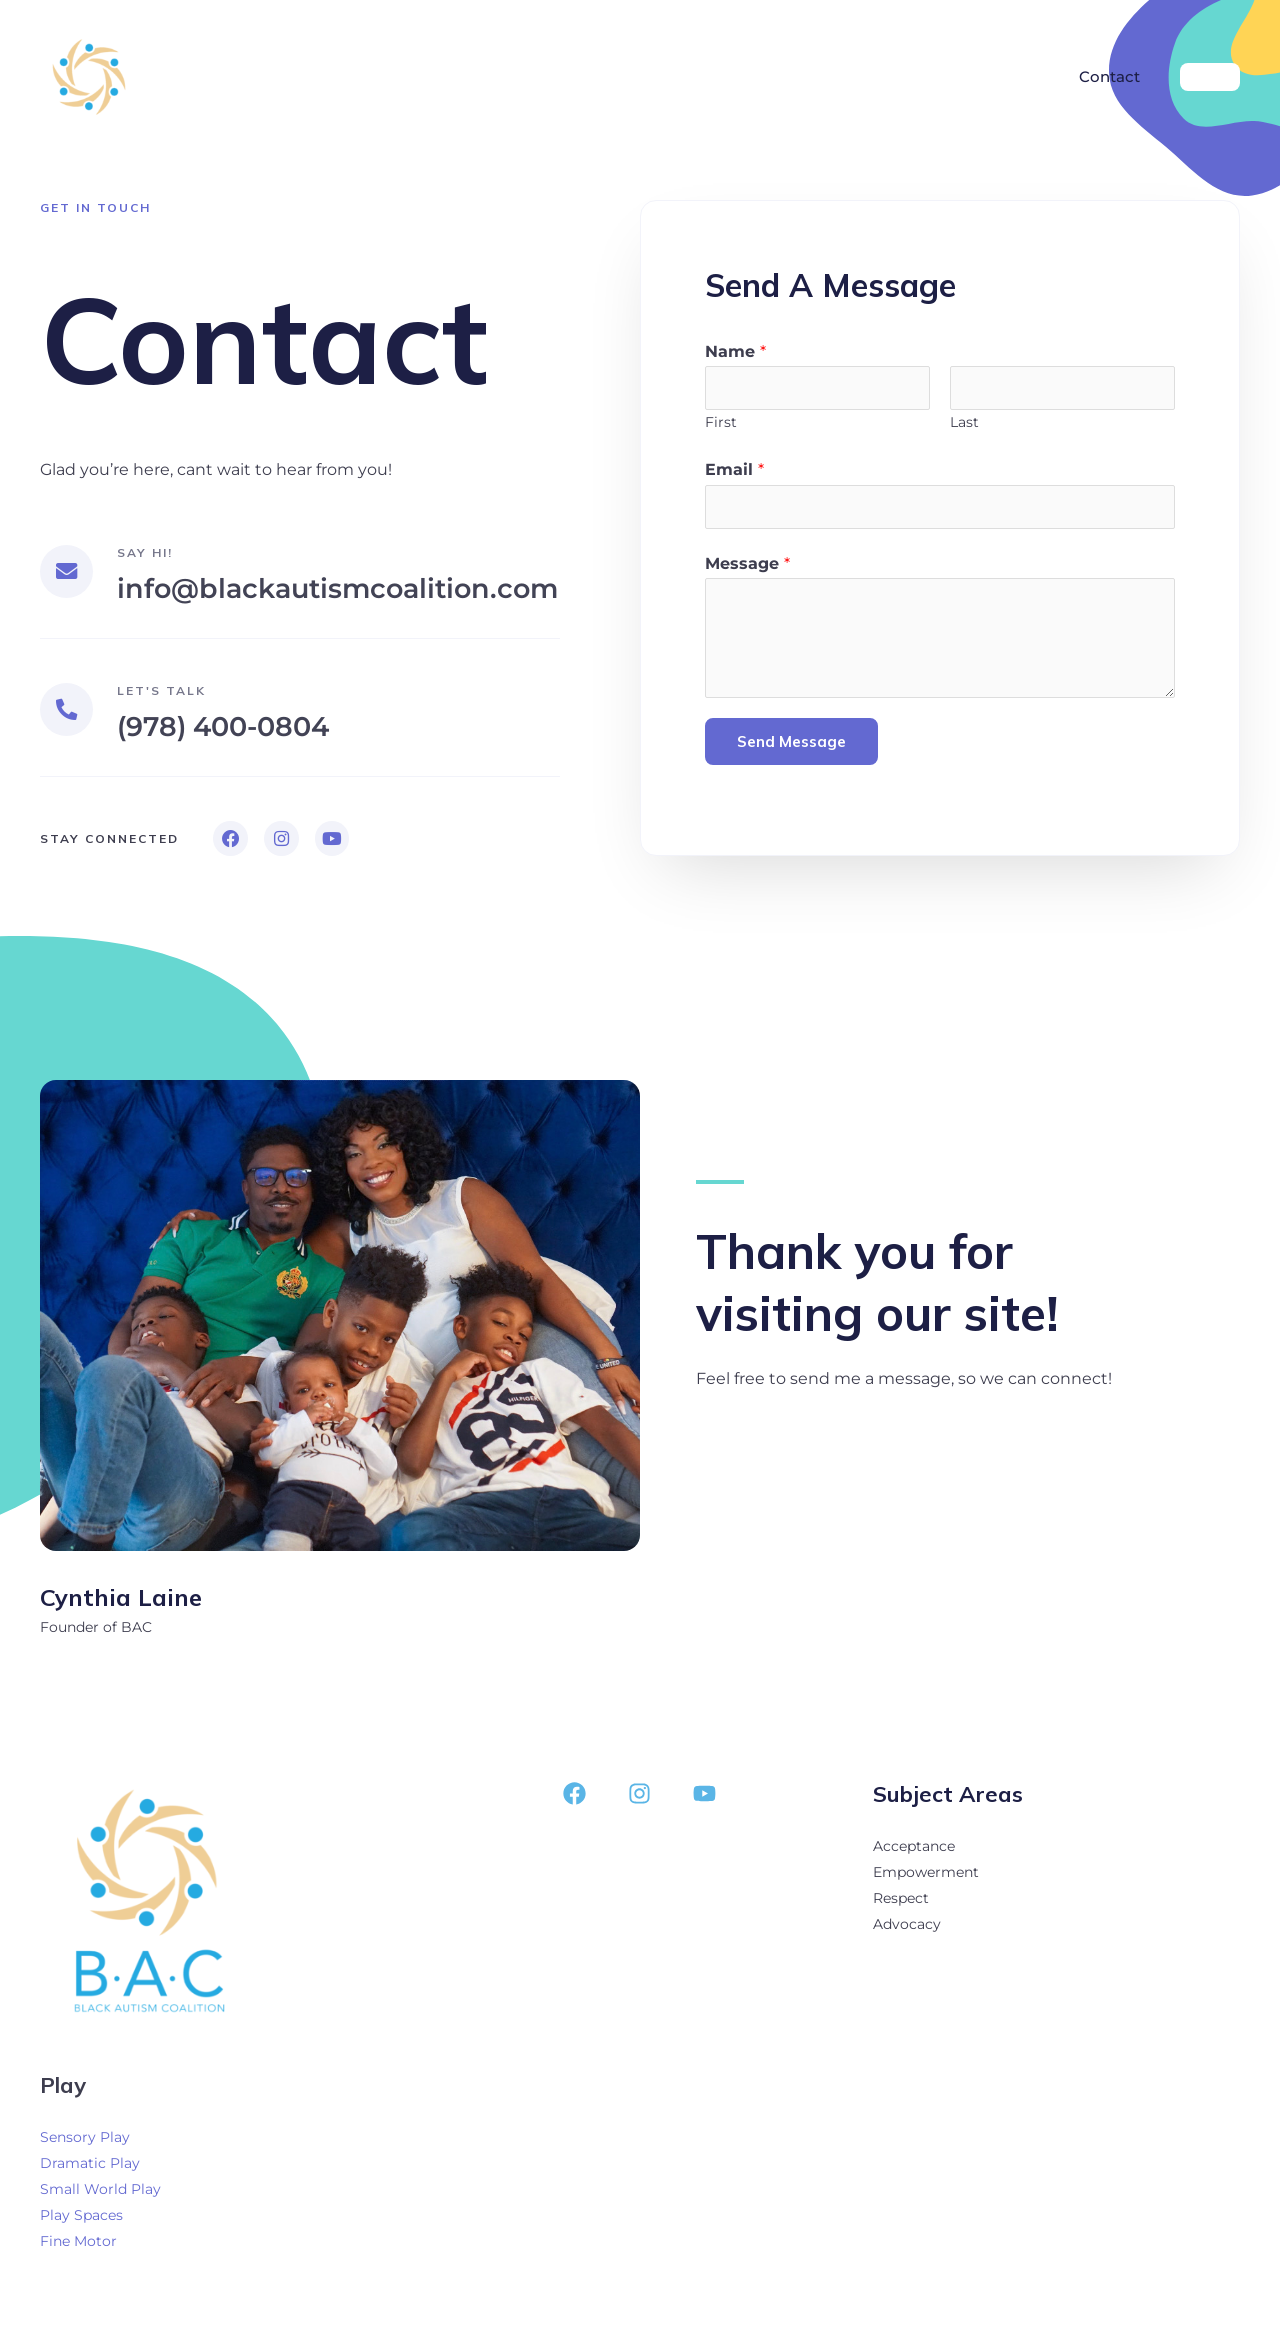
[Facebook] (574, 1798)
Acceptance (914, 1851)
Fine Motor (78, 2246)
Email (734, 471)
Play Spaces (81, 2220)
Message (747, 565)
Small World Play (100, 2194)
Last (964, 423)
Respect (901, 1903)
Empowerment (926, 1877)
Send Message (791, 744)
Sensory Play (85, 2142)
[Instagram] (639, 1798)
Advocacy (907, 1929)
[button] (1210, 77)
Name (735, 351)
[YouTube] (704, 1798)
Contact (1113, 76)
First (721, 423)
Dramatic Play (90, 2168)
